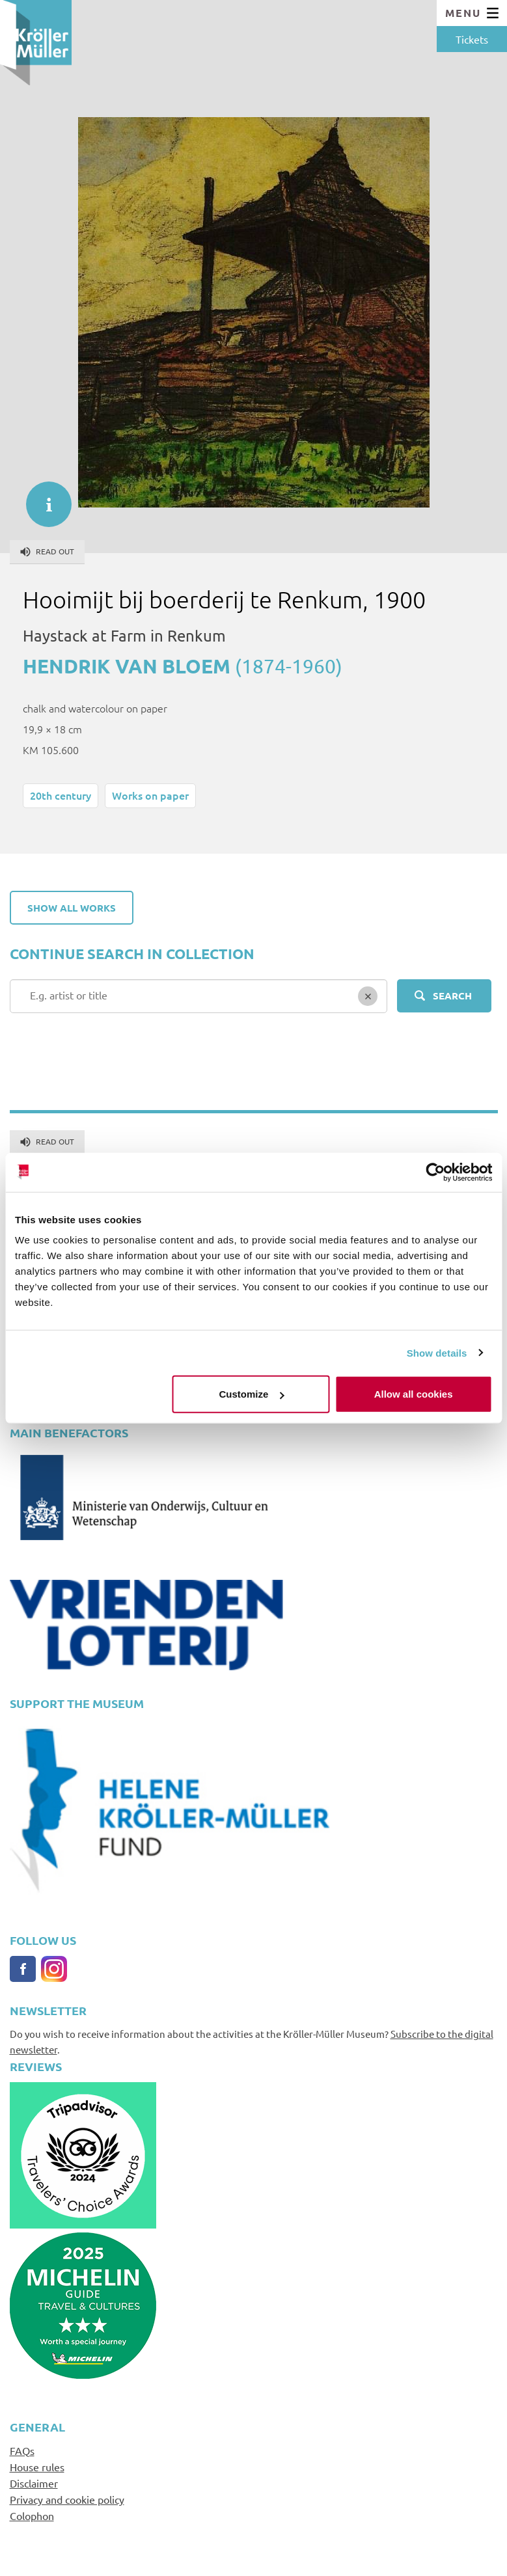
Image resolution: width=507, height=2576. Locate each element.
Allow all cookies (413, 1394)
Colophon (32, 2515)
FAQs (22, 2450)
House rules (37, 2466)
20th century (60, 795)
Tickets (472, 39)
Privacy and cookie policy (67, 2499)
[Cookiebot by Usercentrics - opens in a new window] (435, 1172)
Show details (437, 1352)
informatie (42, 497)
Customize (251, 1394)
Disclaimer (34, 2482)
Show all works (71, 907)
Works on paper (150, 795)
